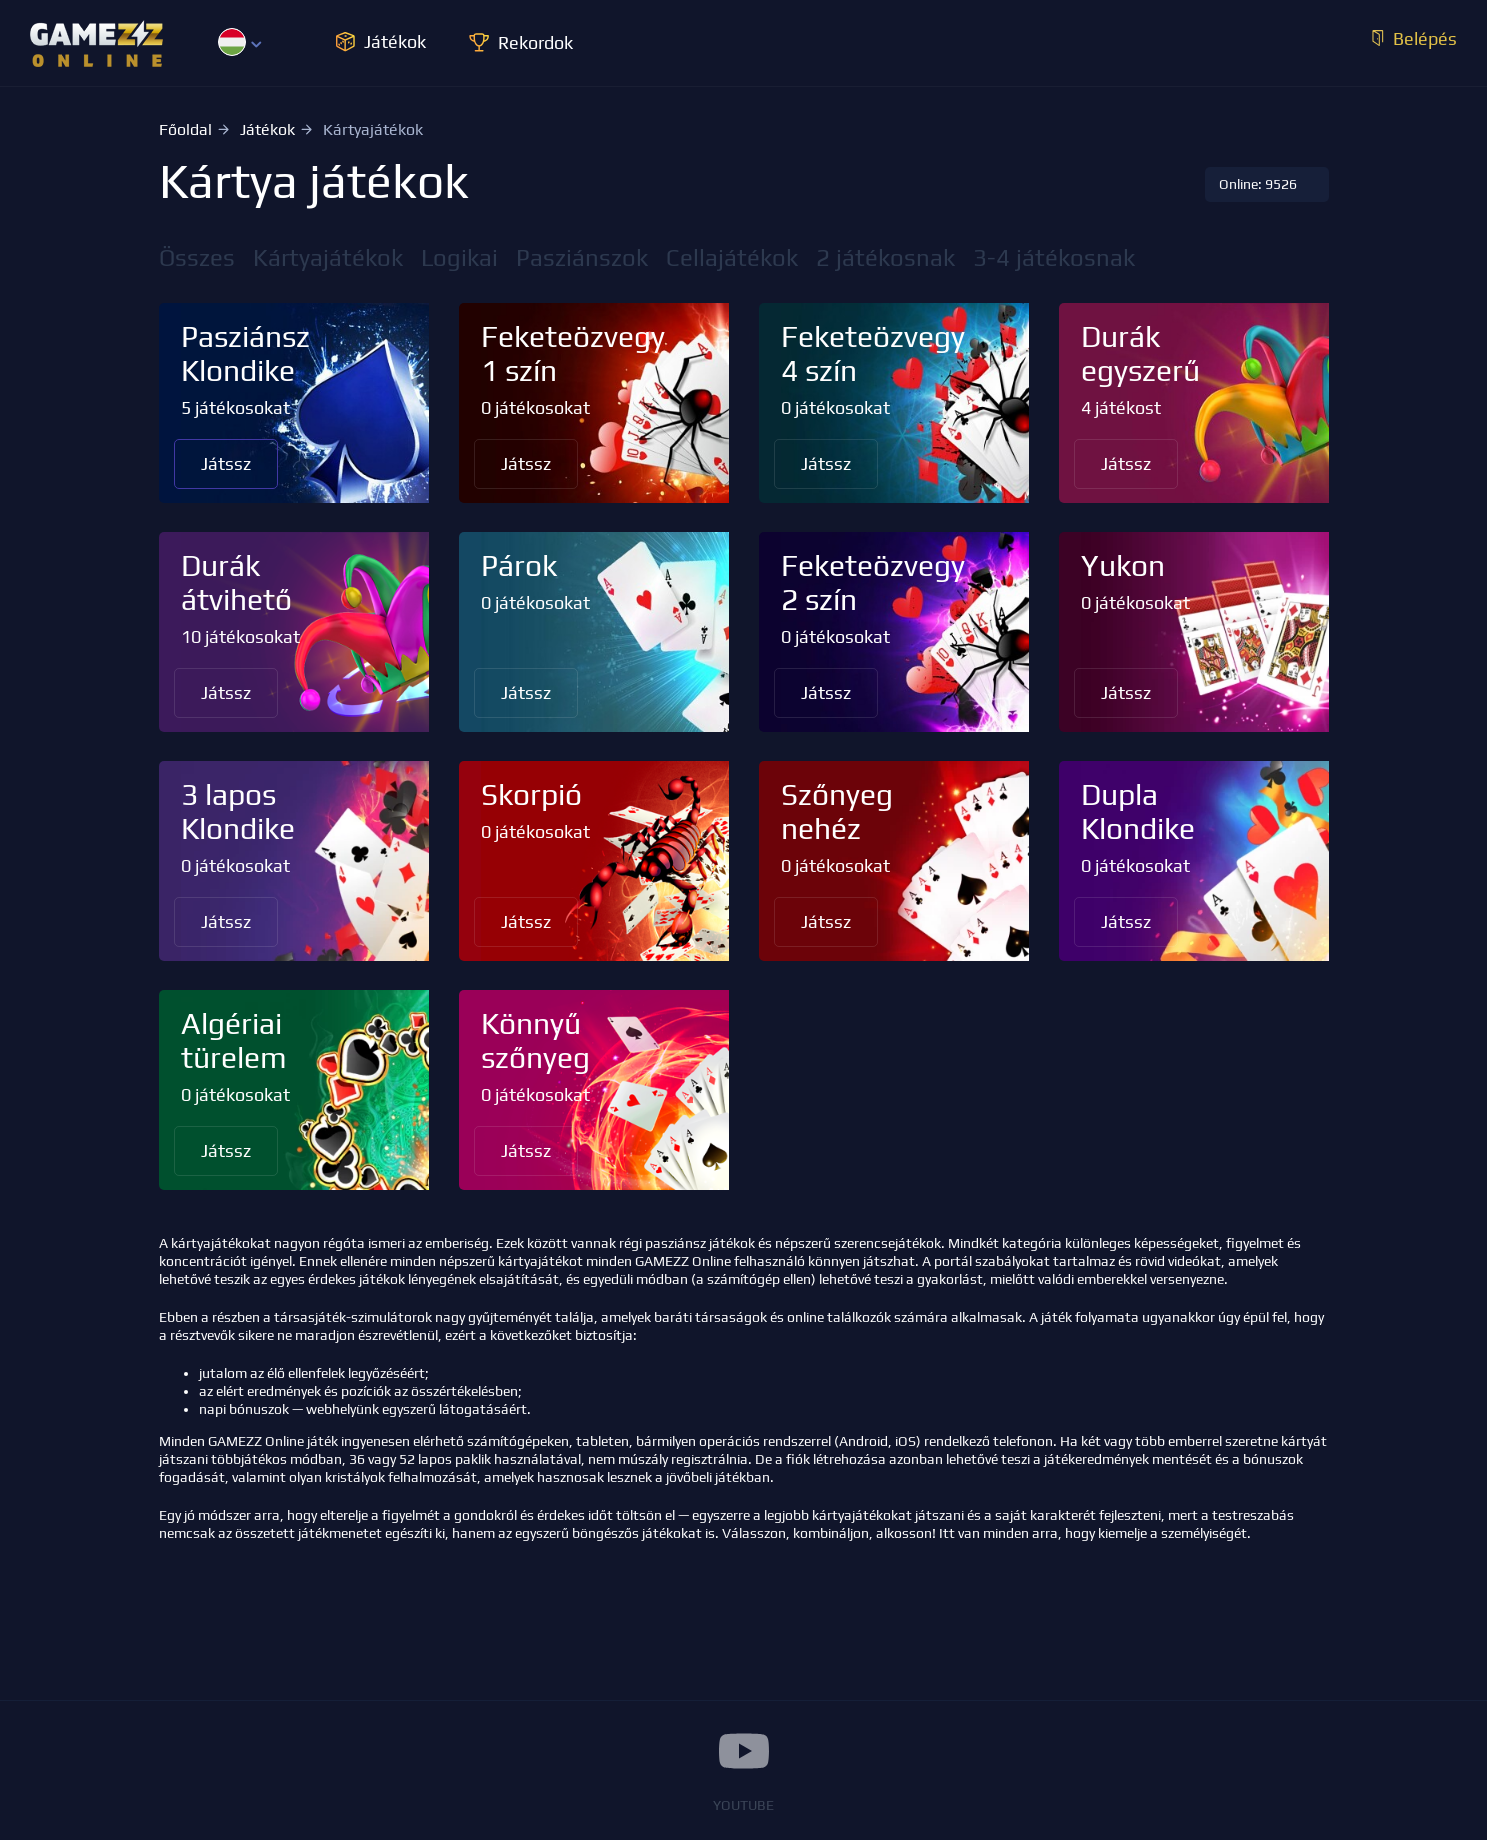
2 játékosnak (885, 257)
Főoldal (185, 129)
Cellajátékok (732, 257)
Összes (197, 257)
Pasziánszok (582, 257)
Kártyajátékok (328, 257)
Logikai (459, 257)
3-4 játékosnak (1054, 257)
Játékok (267, 129)
